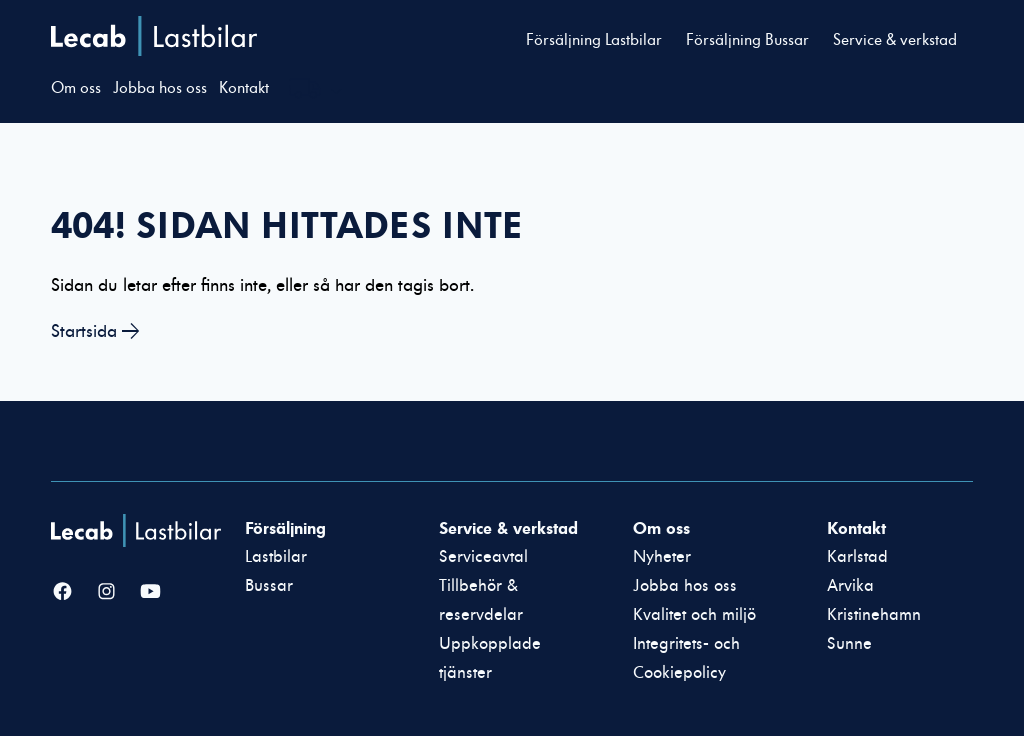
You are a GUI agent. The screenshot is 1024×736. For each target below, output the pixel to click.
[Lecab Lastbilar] (138, 530)
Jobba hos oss (160, 88)
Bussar (269, 586)
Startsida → (95, 331)
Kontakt (244, 88)
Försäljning (285, 528)
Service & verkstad (895, 40)
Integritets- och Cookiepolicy (686, 658)
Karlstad (857, 557)
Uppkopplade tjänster (490, 658)
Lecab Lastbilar (154, 36)
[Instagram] (106, 593)
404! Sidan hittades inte (287, 225)
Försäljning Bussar (747, 40)
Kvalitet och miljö (694, 615)
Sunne (849, 644)
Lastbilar (276, 557)
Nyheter (662, 557)
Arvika (850, 586)
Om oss (76, 88)
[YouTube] (150, 593)
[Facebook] (62, 593)
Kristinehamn (874, 615)
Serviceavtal (483, 557)
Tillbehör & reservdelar (481, 600)
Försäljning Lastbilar (594, 40)
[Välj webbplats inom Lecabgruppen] (316, 91)
